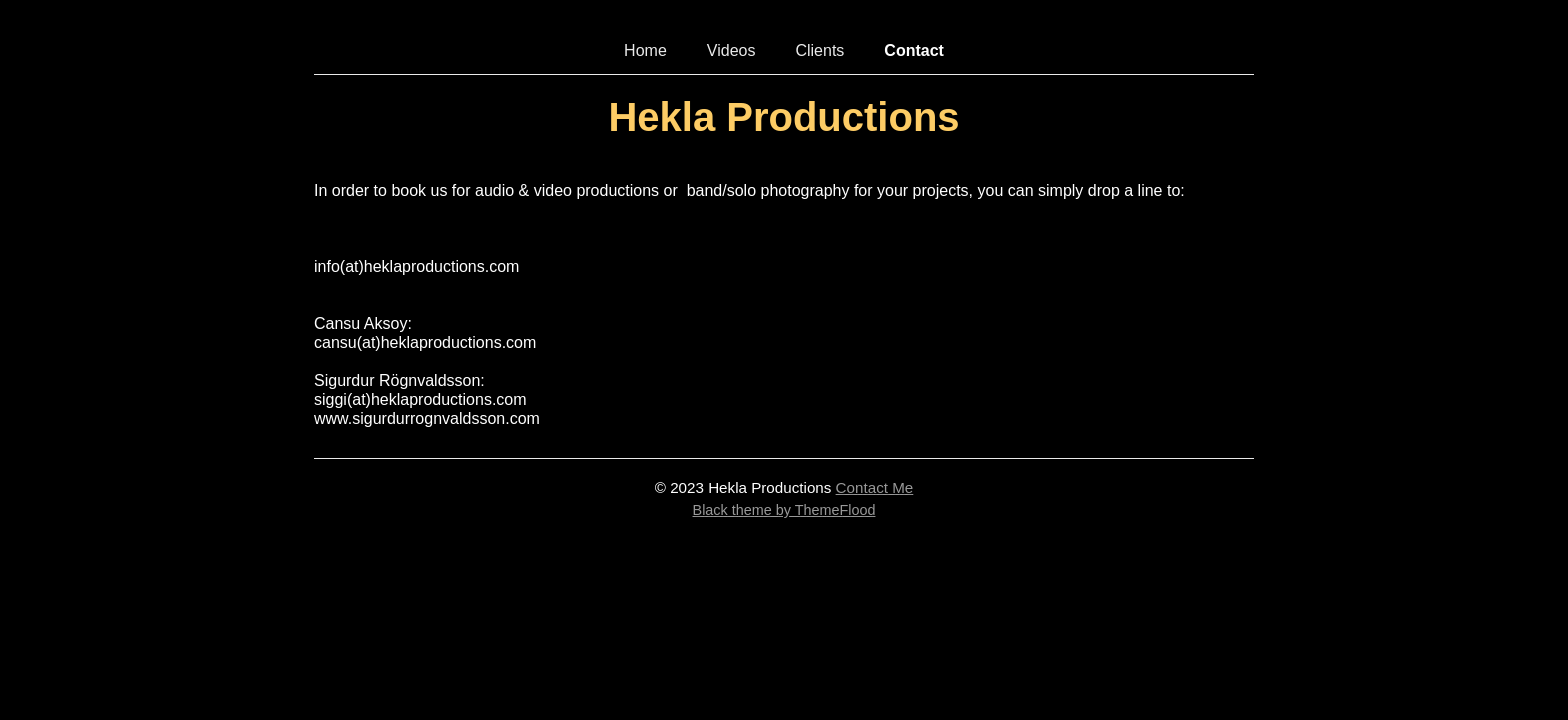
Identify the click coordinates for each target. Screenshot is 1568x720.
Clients (819, 50)
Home (645, 50)
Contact (914, 50)
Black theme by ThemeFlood (784, 510)
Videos (731, 50)
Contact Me (875, 487)
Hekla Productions (783, 117)
